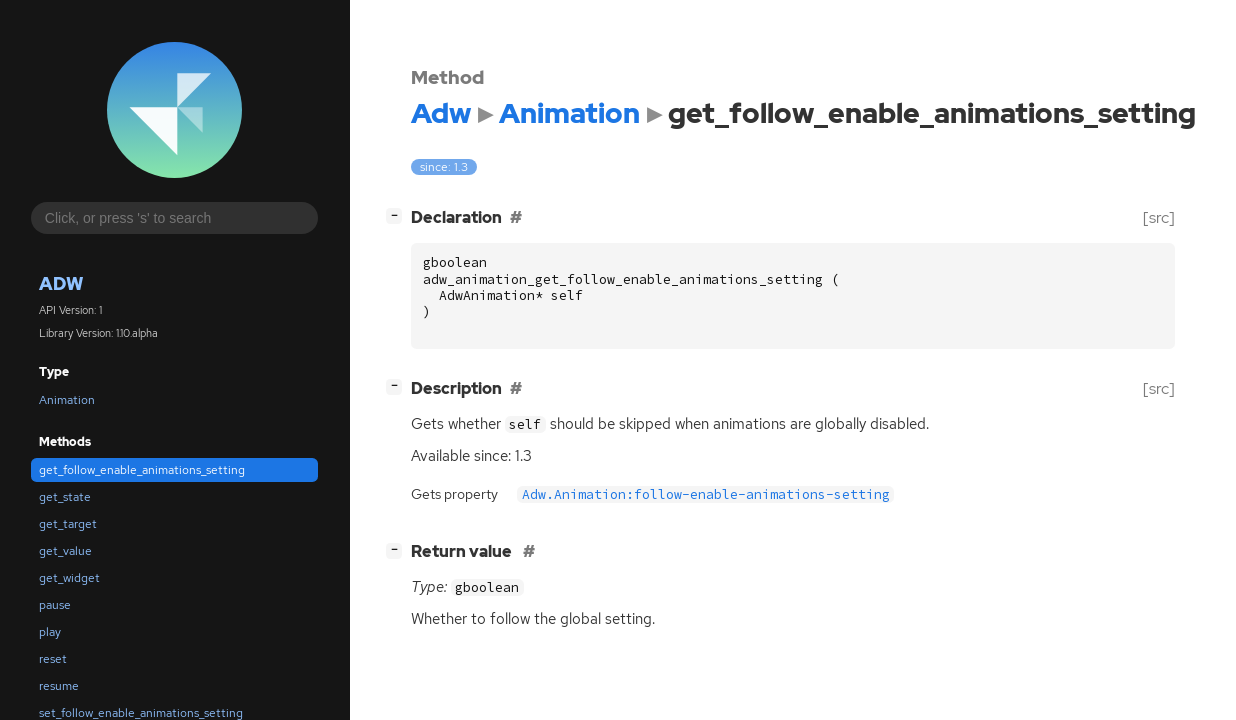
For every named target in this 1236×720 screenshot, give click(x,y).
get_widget (69, 578)
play (50, 632)
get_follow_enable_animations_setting (142, 470)
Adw (61, 283)
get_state (65, 497)
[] (398, 215)
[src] (1159, 217)
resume (59, 686)
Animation (67, 400)
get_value (65, 551)
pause (55, 605)
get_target (68, 524)
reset (53, 659)
